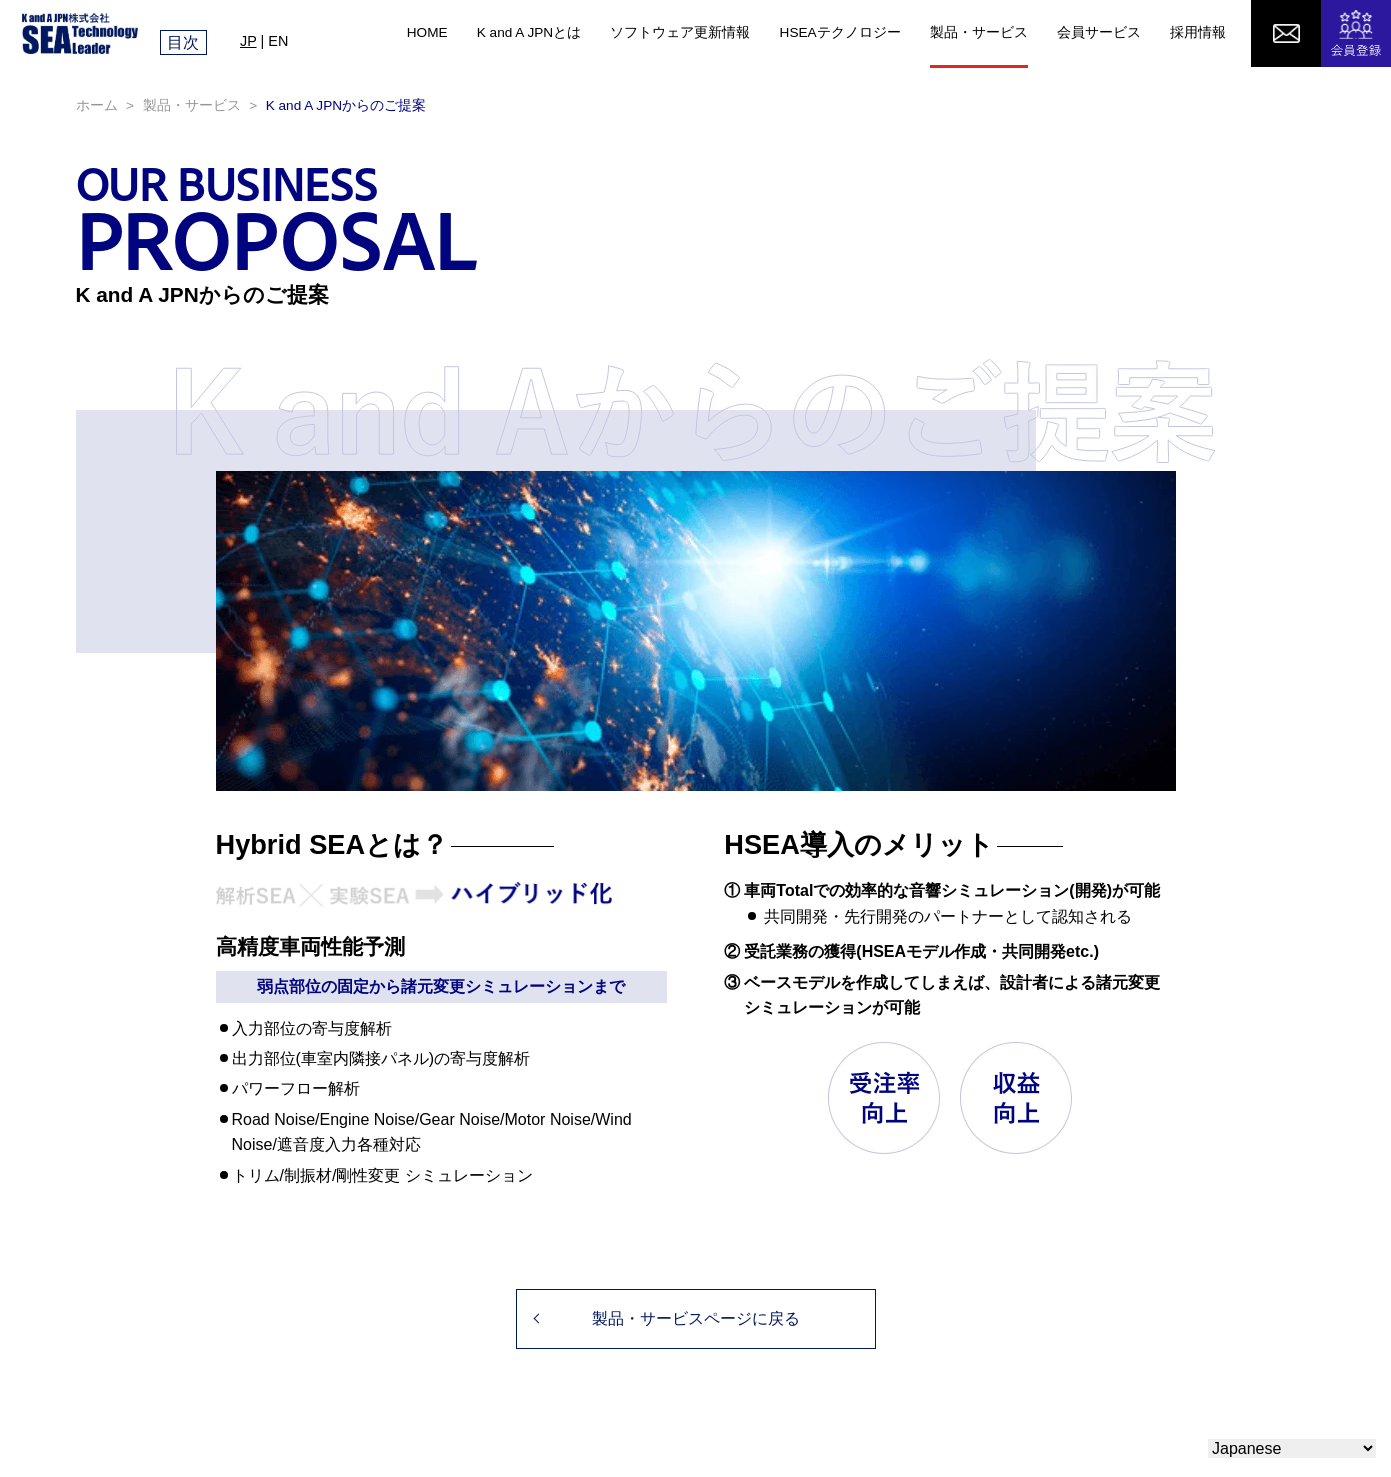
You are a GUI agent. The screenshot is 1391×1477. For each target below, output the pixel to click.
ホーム (97, 105)
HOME (427, 32)
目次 (183, 42)
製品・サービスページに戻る (696, 1318)
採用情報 (1198, 32)
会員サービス (1099, 32)
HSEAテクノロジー (840, 32)
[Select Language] (1292, 1448)
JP (248, 41)
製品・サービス (979, 32)
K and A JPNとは (529, 32)
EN (278, 41)
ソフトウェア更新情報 (680, 32)
